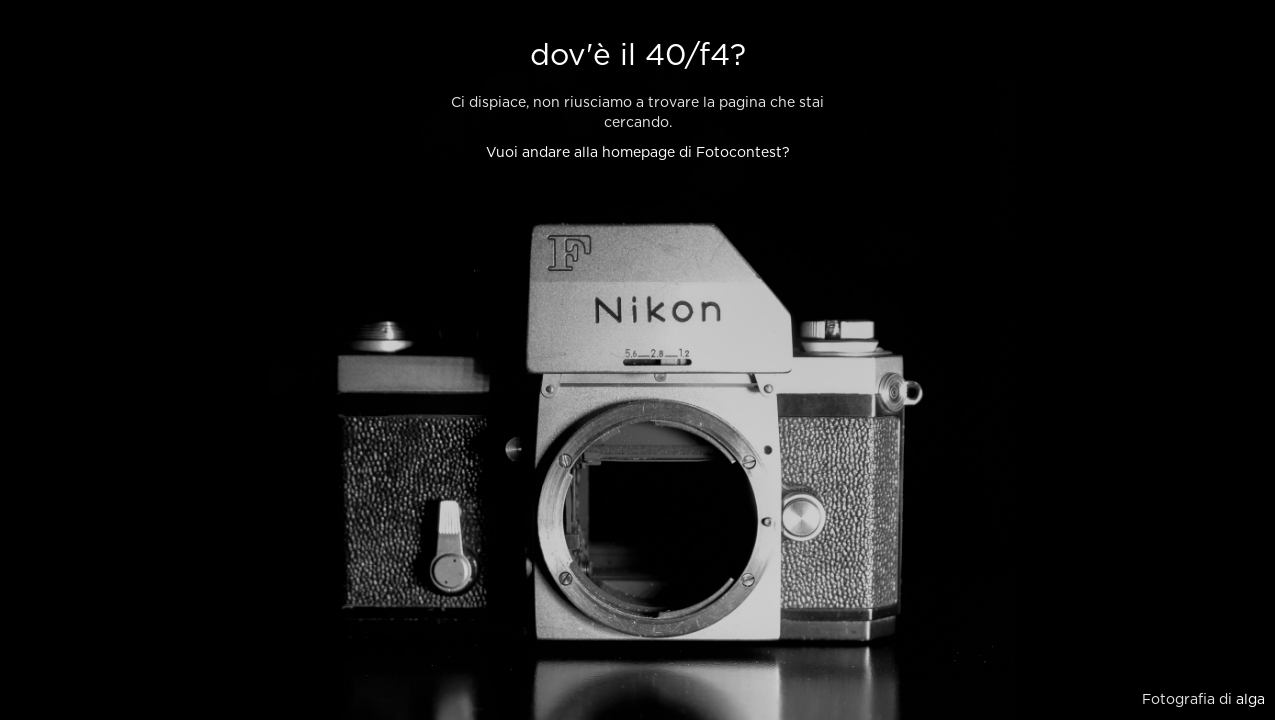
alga (1250, 700)
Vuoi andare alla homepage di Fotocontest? (638, 153)
